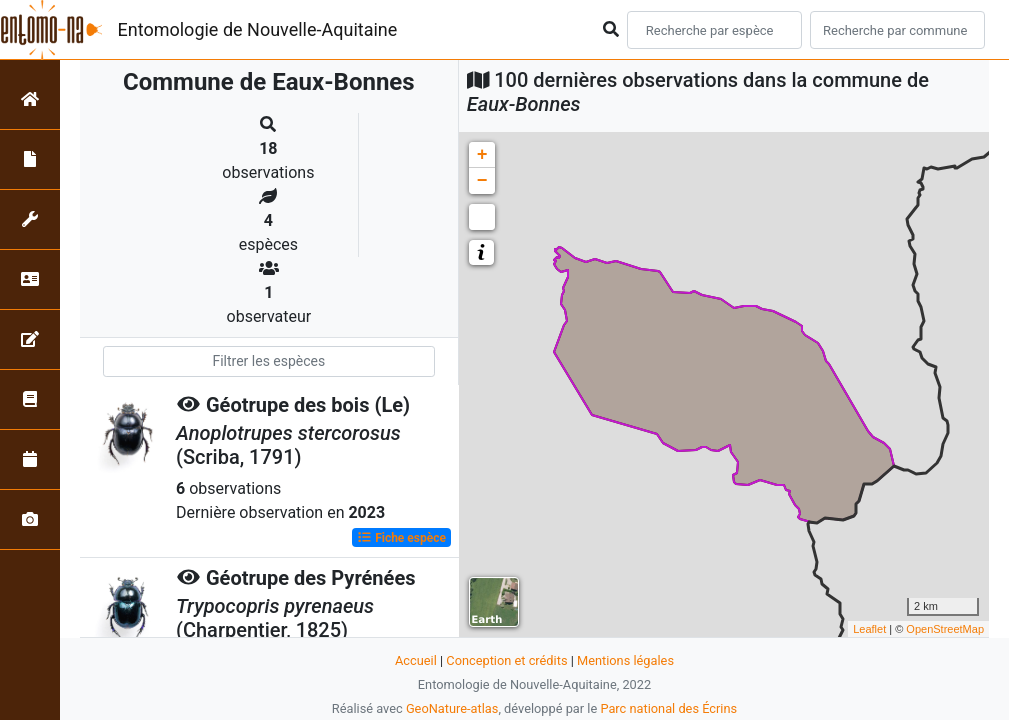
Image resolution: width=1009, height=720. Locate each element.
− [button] (482, 181)
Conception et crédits (506, 660)
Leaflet (869, 629)
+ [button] (482, 155)
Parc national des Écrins (668, 708)
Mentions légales (625, 660)
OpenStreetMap (945, 629)
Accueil (416, 660)
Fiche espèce (401, 538)
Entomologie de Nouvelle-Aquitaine (258, 29)
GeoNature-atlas (452, 708)
